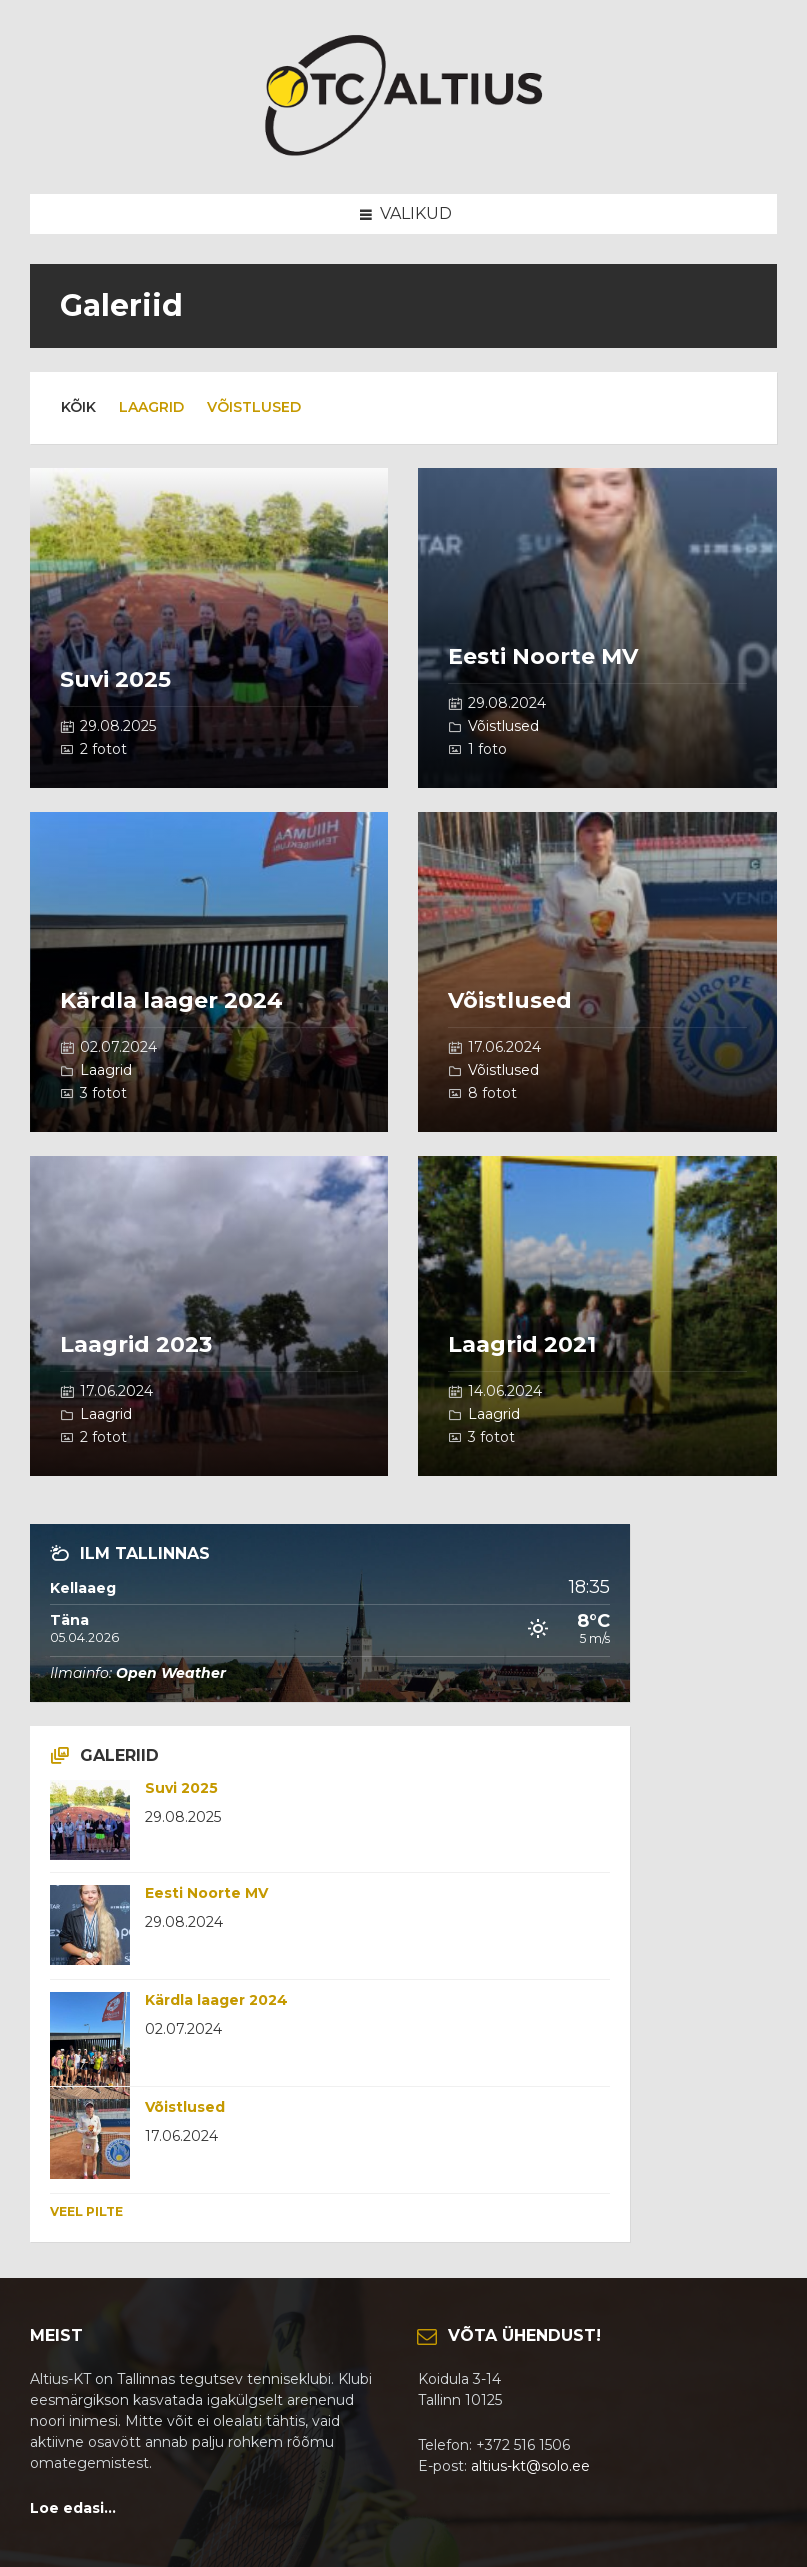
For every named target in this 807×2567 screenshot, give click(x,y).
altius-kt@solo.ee (530, 2466)
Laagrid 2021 (522, 1344)
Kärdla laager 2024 (171, 1000)
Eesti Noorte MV (543, 656)
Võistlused (254, 407)
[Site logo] (404, 154)
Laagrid (151, 407)
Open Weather (171, 1673)
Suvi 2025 (115, 679)
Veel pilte (86, 2211)
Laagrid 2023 (136, 1344)
